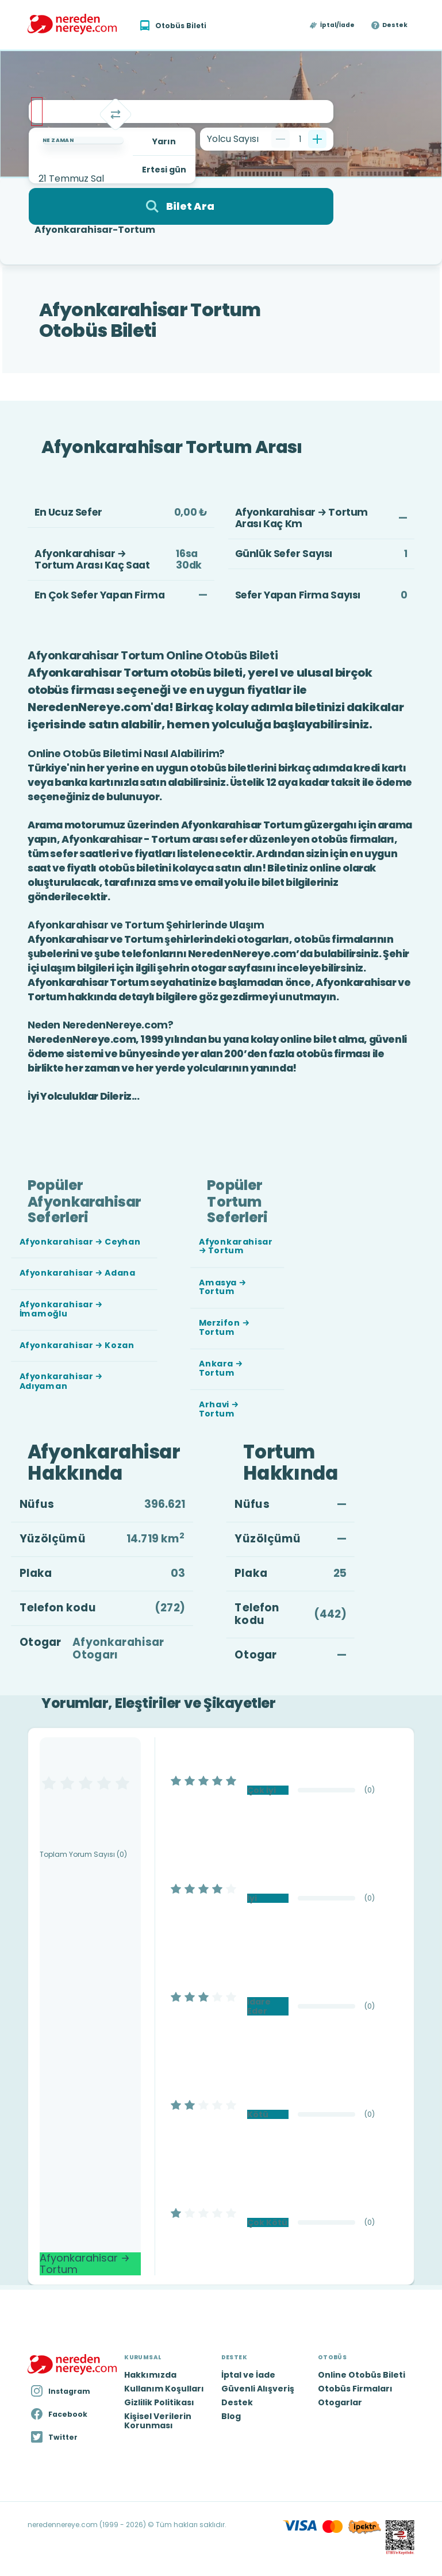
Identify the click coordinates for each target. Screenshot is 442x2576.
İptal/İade (337, 25)
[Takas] (115, 114)
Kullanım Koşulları (164, 2388)
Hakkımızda (150, 2375)
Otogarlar (340, 2402)
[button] (333, 25)
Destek (395, 25)
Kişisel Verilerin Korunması (157, 2420)
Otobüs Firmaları (355, 2388)
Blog (231, 2416)
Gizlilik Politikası (159, 2402)
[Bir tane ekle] (317, 139)
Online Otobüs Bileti (361, 2375)
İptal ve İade (248, 2375)
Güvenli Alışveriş (257, 2388)
